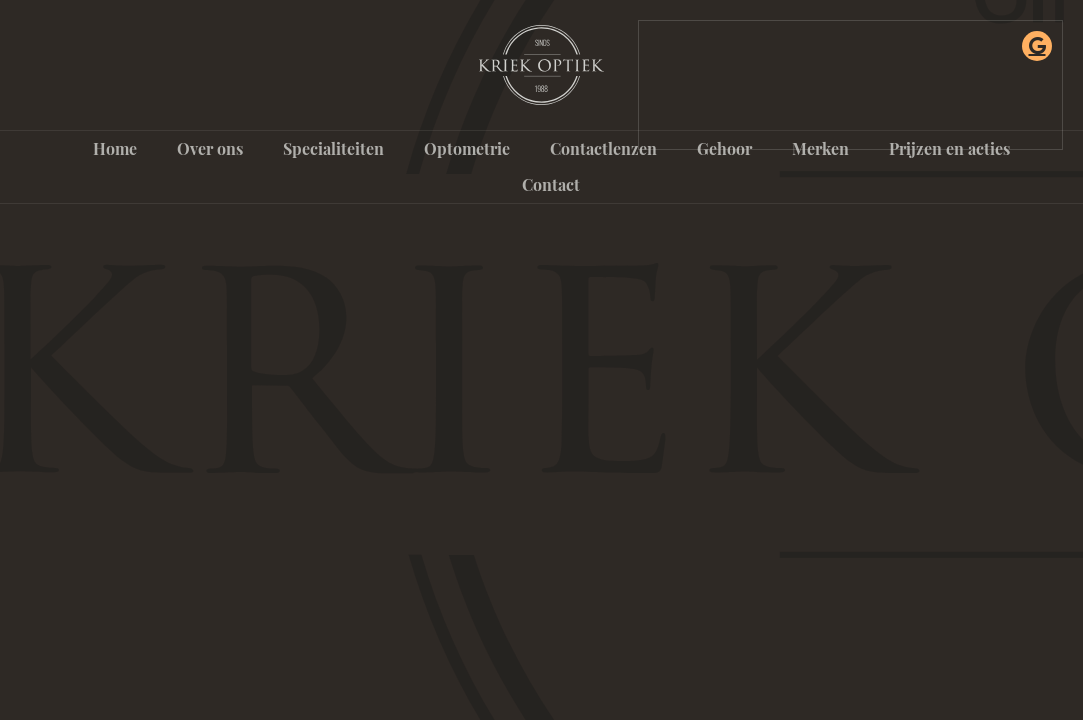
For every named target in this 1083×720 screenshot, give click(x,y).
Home (115, 148)
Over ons (210, 148)
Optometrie (467, 148)
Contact (551, 184)
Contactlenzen (603, 148)
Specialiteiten (333, 148)
